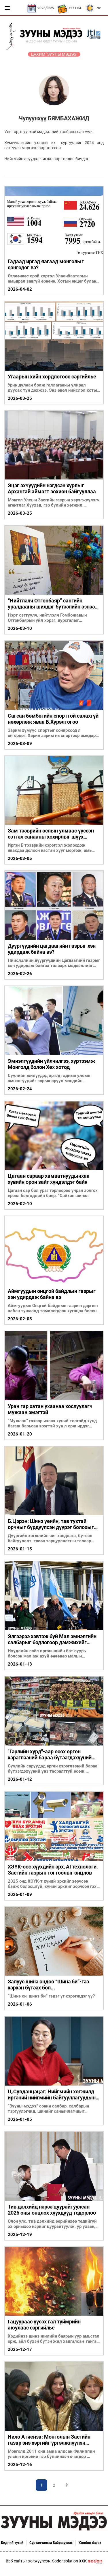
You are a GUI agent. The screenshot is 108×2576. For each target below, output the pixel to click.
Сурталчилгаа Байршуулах (51, 2543)
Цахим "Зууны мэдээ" (54, 54)
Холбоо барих (90, 2543)
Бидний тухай (12, 2543)
